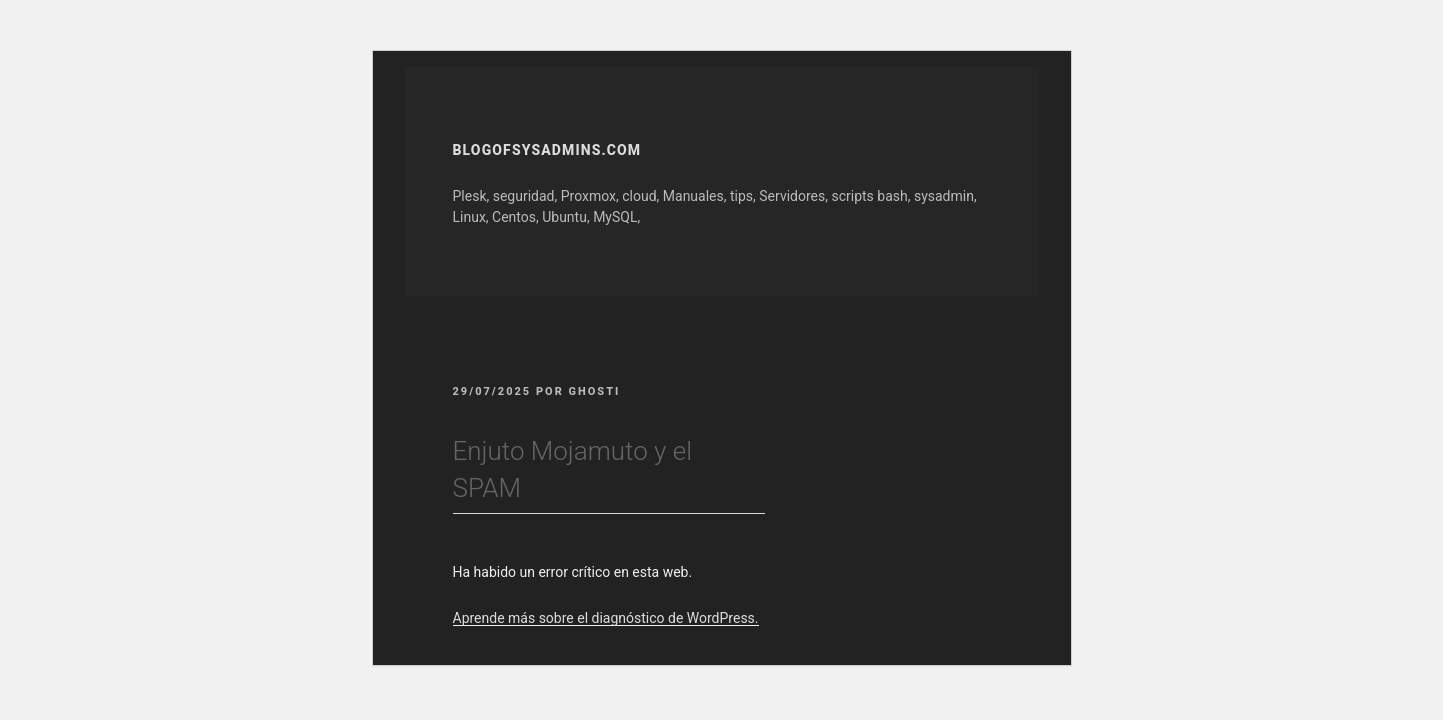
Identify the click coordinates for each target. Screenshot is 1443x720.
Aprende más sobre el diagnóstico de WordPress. (606, 618)
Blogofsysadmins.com (547, 150)
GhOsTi (595, 391)
